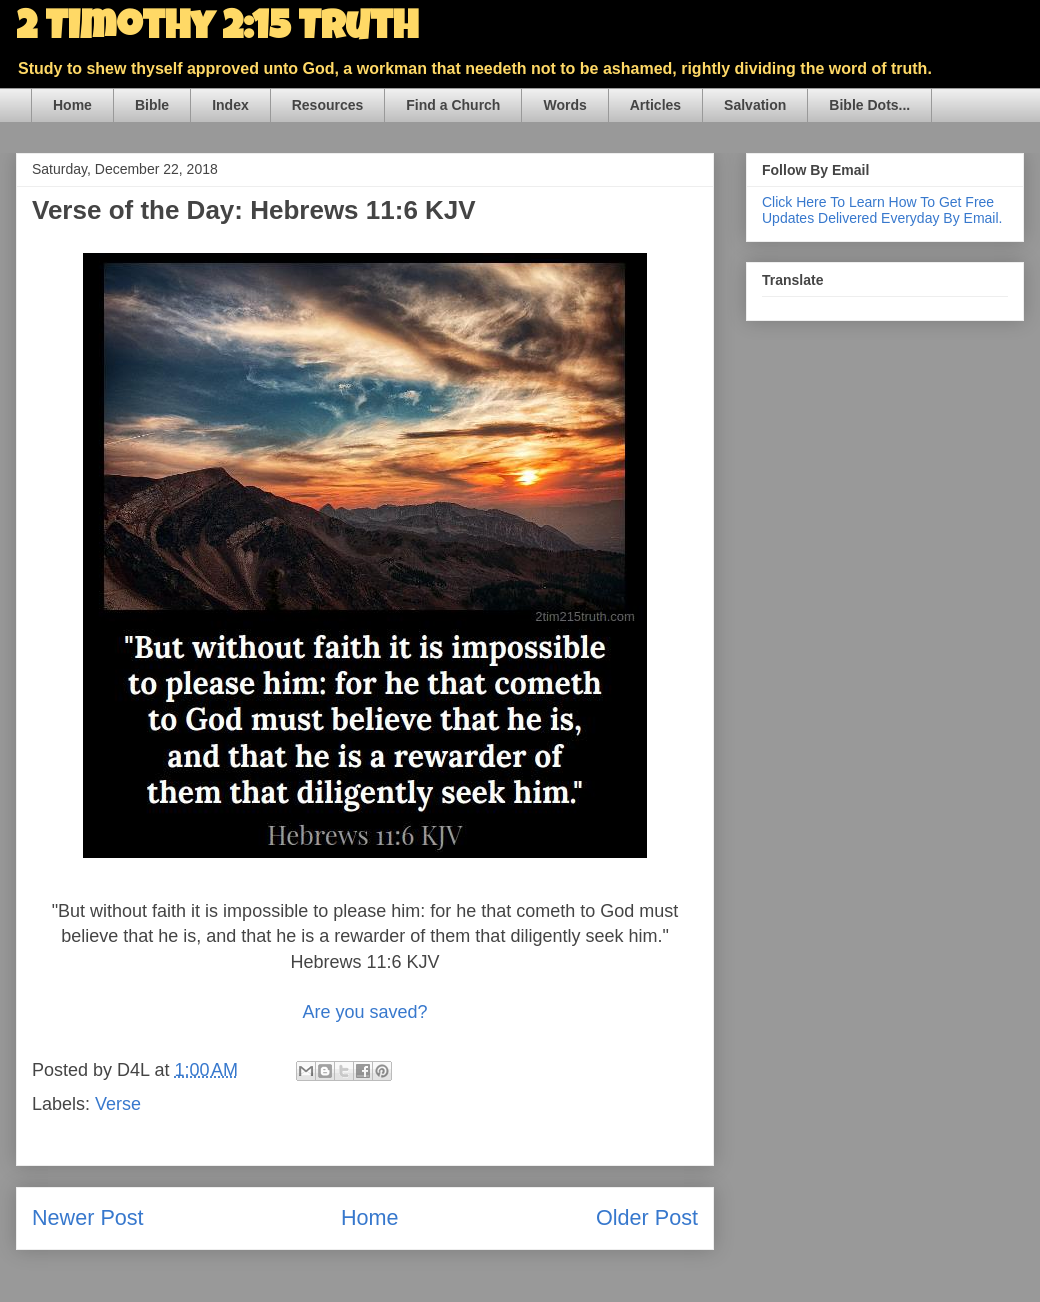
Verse (118, 1104)
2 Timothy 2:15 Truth (217, 30)
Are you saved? (364, 1012)
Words (564, 105)
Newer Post (88, 1217)
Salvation (755, 105)
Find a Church (453, 105)
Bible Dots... (869, 105)
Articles (655, 105)
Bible (152, 105)
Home (72, 105)
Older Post (647, 1217)
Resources (328, 105)
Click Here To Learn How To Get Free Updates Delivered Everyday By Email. (882, 210)
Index (230, 105)
